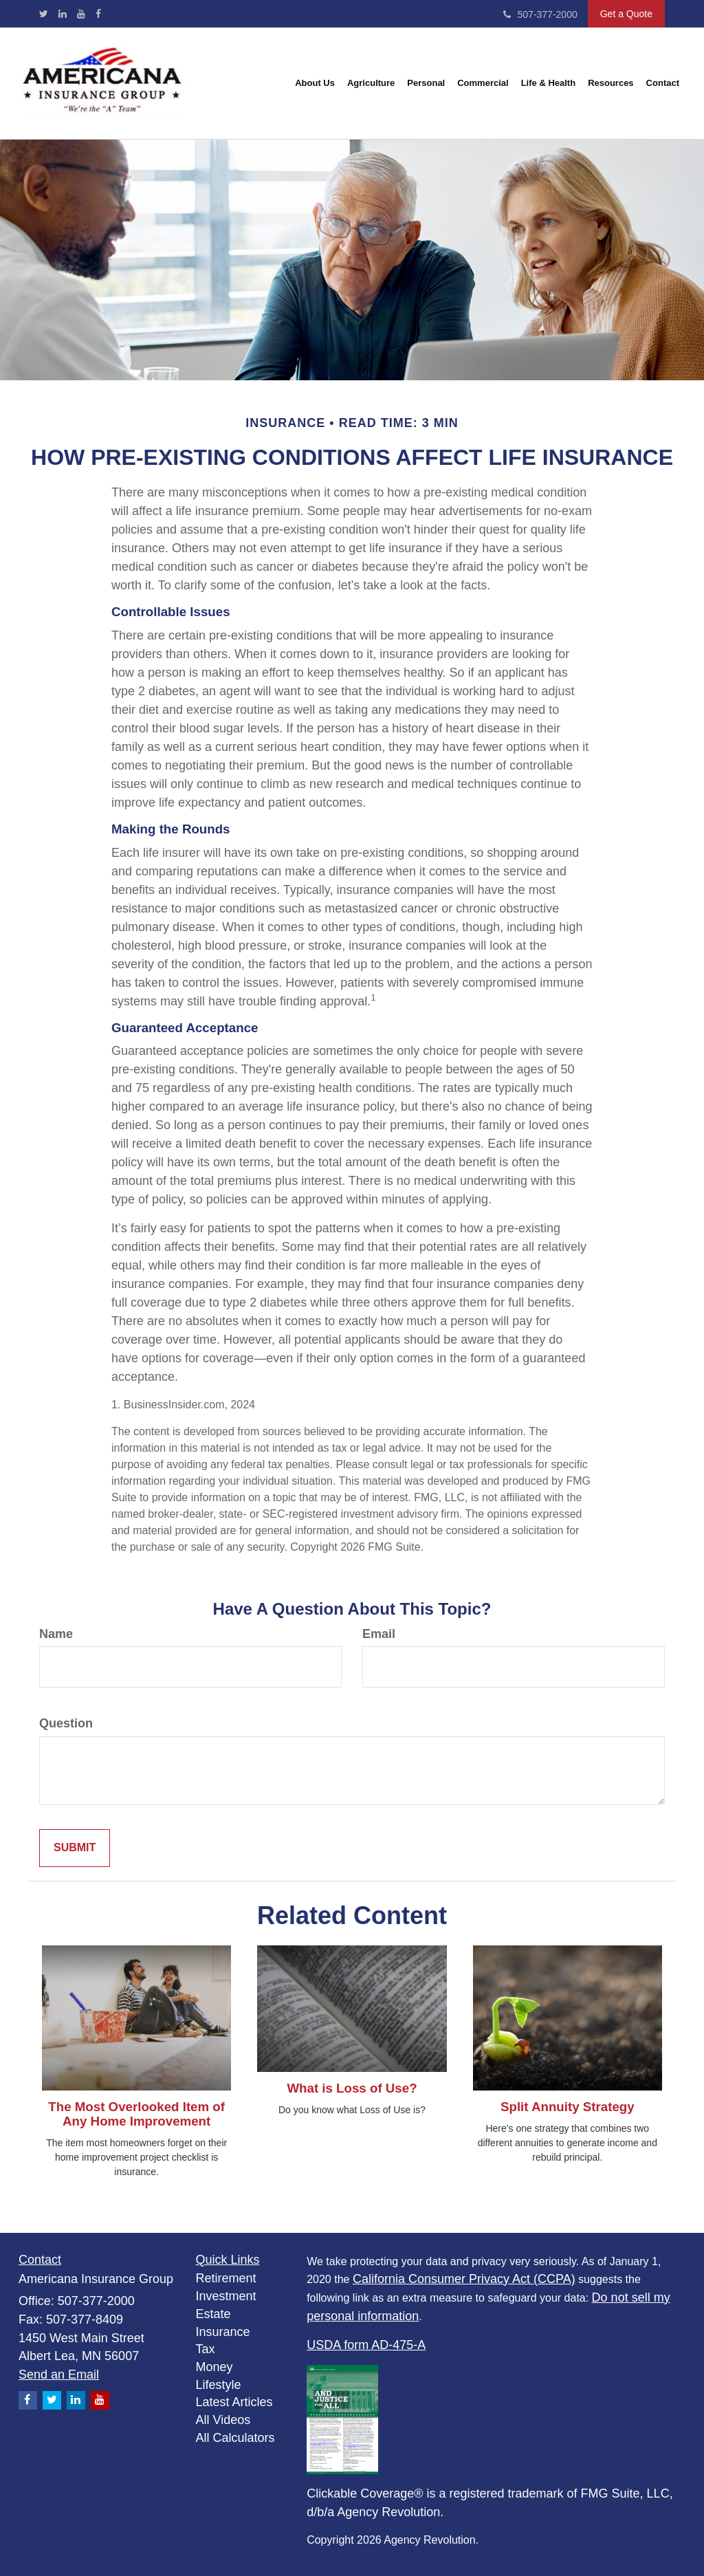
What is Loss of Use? (352, 2088)
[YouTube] (81, 14)
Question (66, 1723)
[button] (315, 83)
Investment (226, 2296)
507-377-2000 (540, 14)
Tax (205, 2349)
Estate (213, 2314)
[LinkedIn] (62, 14)
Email (378, 1634)
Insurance (223, 2332)
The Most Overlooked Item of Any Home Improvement (136, 2113)
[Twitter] (43, 14)
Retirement (226, 2278)
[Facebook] (98, 14)
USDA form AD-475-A (366, 2345)
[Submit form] (74, 1848)
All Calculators (235, 2438)
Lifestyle (218, 2385)
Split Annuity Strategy (567, 2106)
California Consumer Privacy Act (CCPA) (464, 2279)
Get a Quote (626, 13)
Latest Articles (234, 2402)
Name (56, 1634)
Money (214, 2367)
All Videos (223, 2420)
